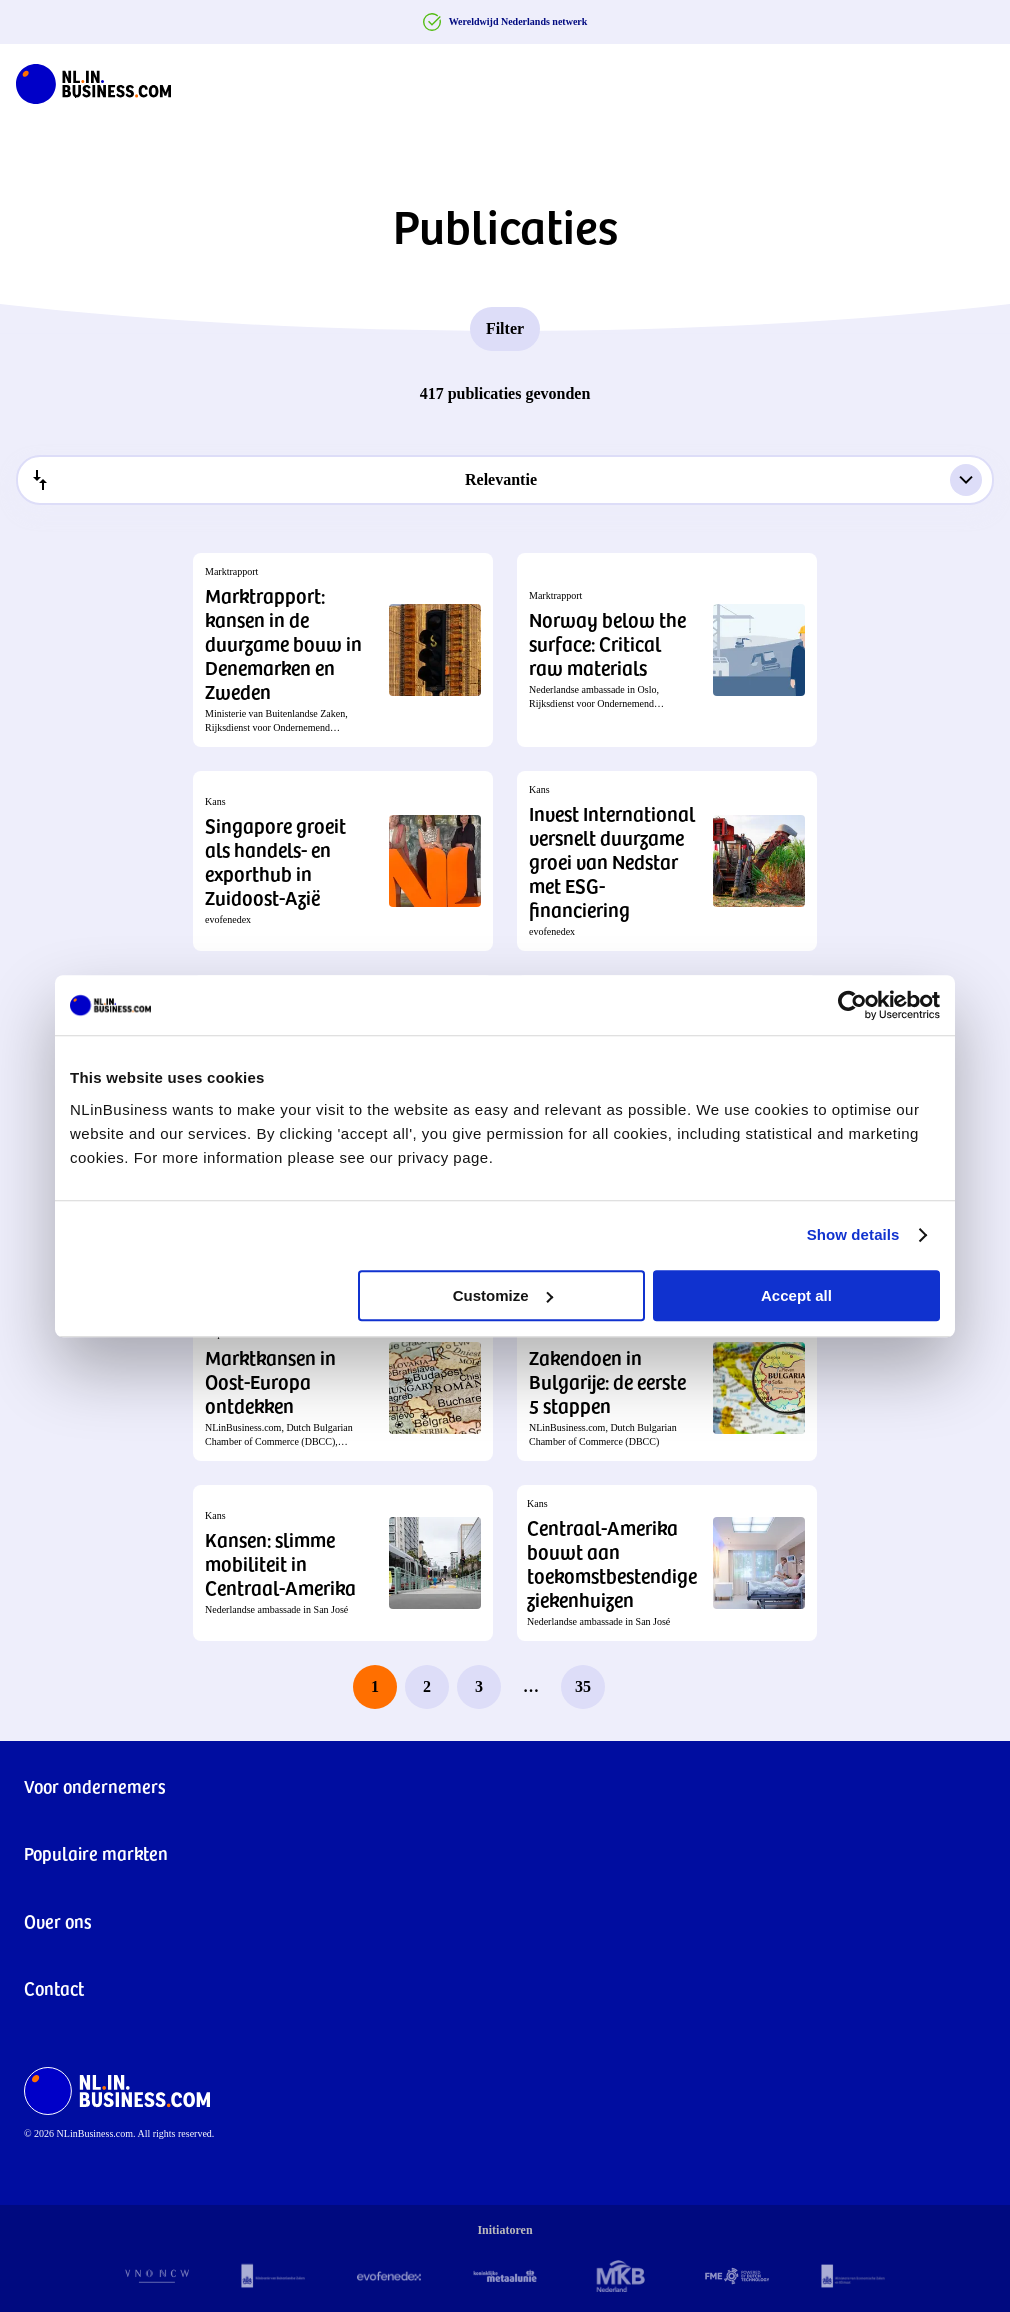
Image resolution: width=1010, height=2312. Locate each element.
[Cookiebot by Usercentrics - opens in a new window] (852, 1005)
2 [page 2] (427, 1686)
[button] (343, 650)
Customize (503, 1295)
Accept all (796, 1295)
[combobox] (505, 480)
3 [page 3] (479, 1686)
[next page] (635, 1687)
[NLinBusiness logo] (93, 80)
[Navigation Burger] (978, 80)
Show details (853, 1234)
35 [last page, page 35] (583, 1686)
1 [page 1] (375, 1686)
